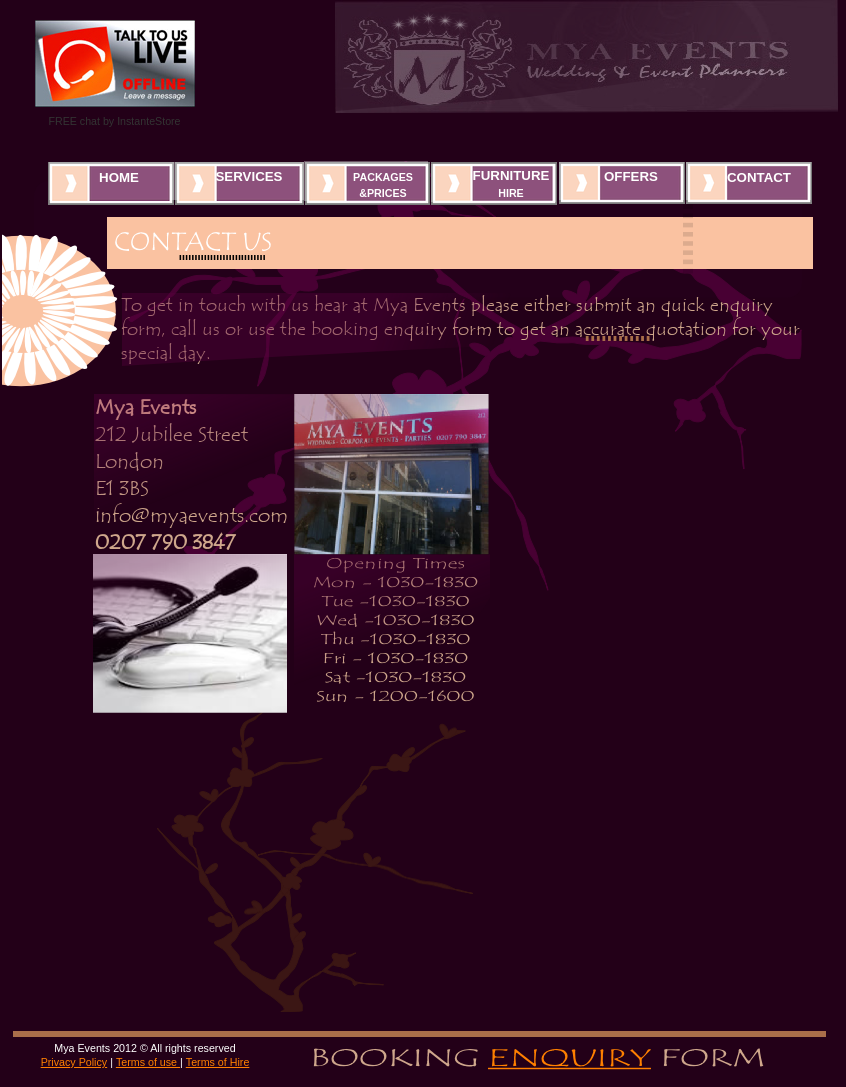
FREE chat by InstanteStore (114, 121)
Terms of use (148, 1062)
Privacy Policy (74, 1062)
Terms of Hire (218, 1062)
